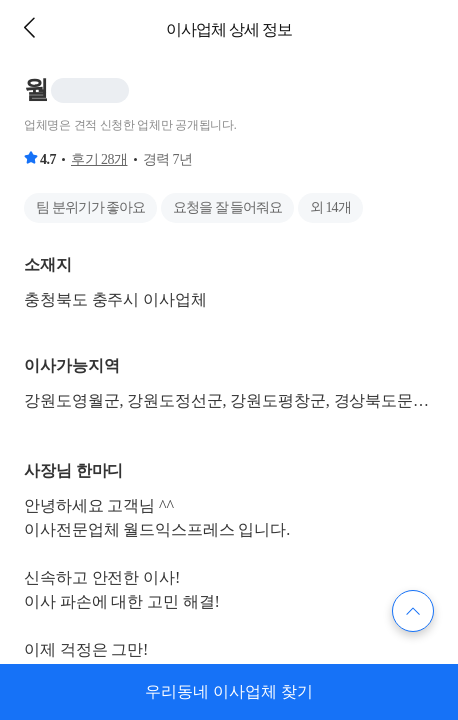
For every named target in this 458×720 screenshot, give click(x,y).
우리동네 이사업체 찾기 (229, 691)
